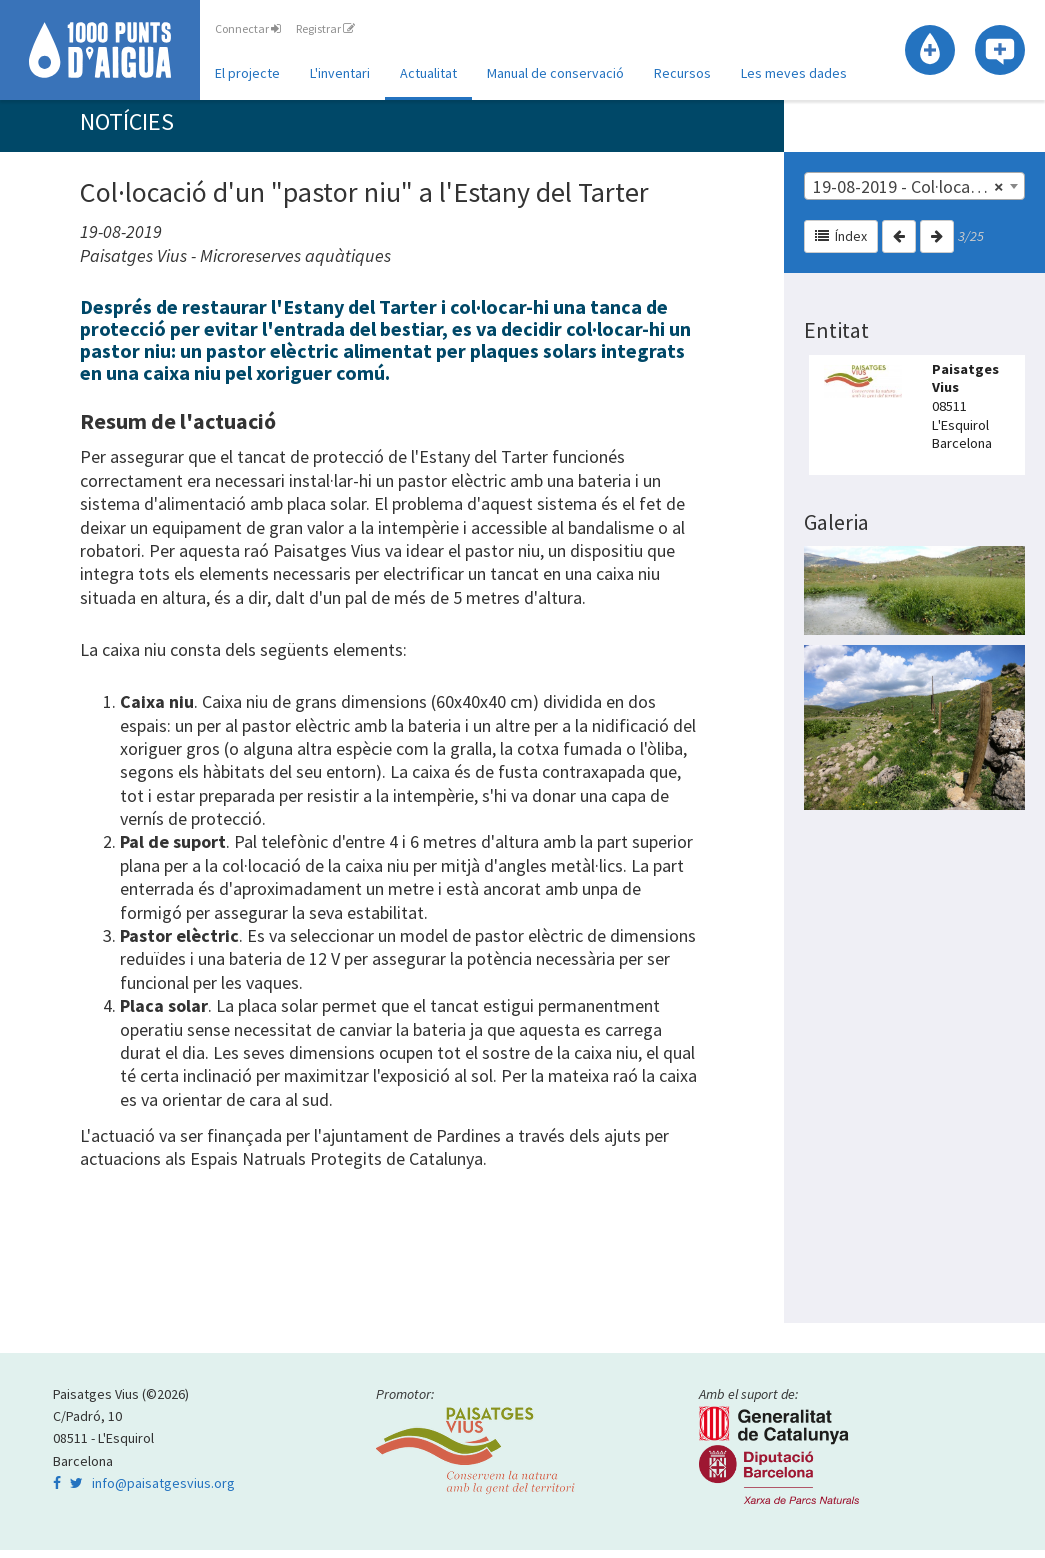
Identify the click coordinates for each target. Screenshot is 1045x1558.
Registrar (325, 28)
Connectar (248, 28)
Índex (841, 244)
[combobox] (914, 194)
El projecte (247, 73)
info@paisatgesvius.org (163, 1491)
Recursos (682, 73)
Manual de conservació (555, 73)
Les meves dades (794, 73)
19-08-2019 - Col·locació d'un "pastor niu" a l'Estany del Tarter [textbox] (918, 195)
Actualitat (428, 73)
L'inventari (340, 73)
